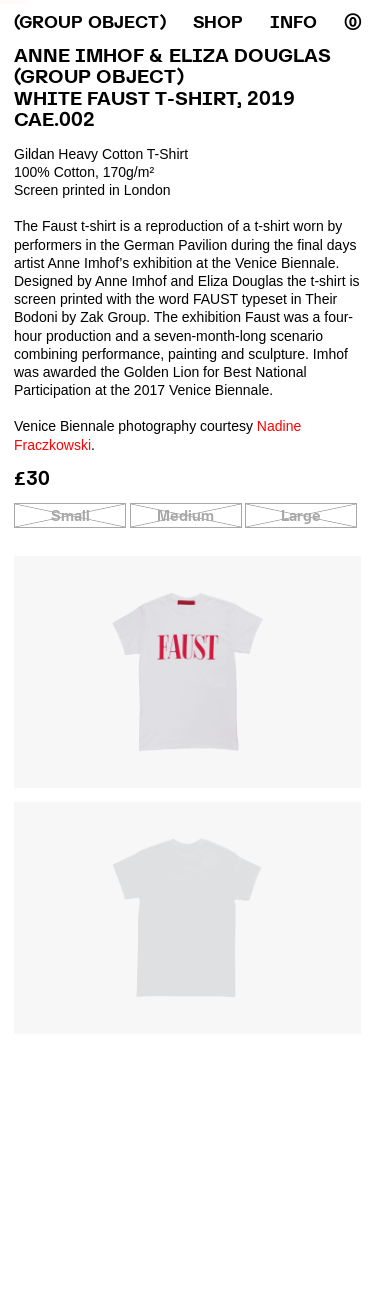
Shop (218, 22)
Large (301, 515)
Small (70, 515)
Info (293, 22)
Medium (185, 515)
